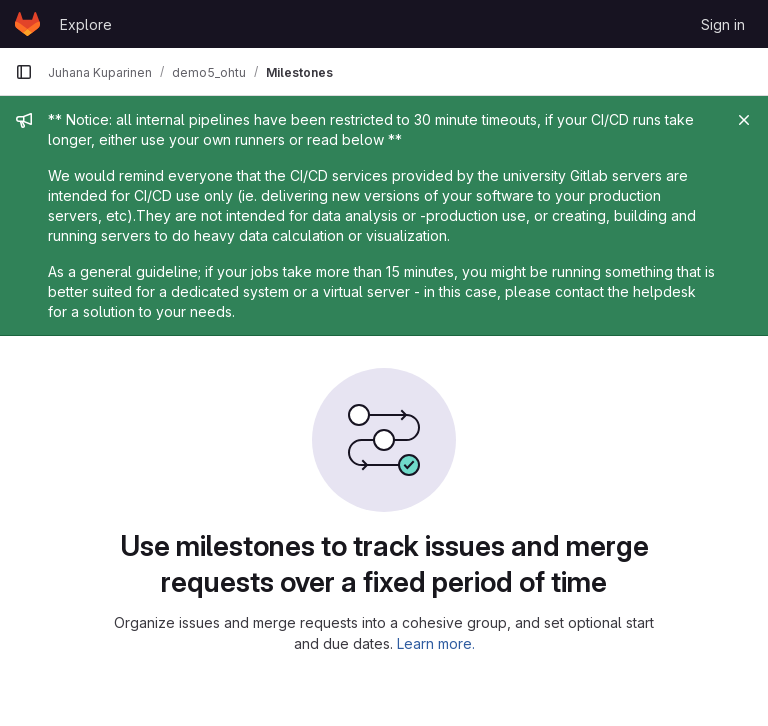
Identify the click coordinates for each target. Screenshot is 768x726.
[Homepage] (27, 24)
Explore (86, 24)
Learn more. (436, 643)
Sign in (723, 24)
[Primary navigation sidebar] (24, 72)
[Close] (744, 120)
